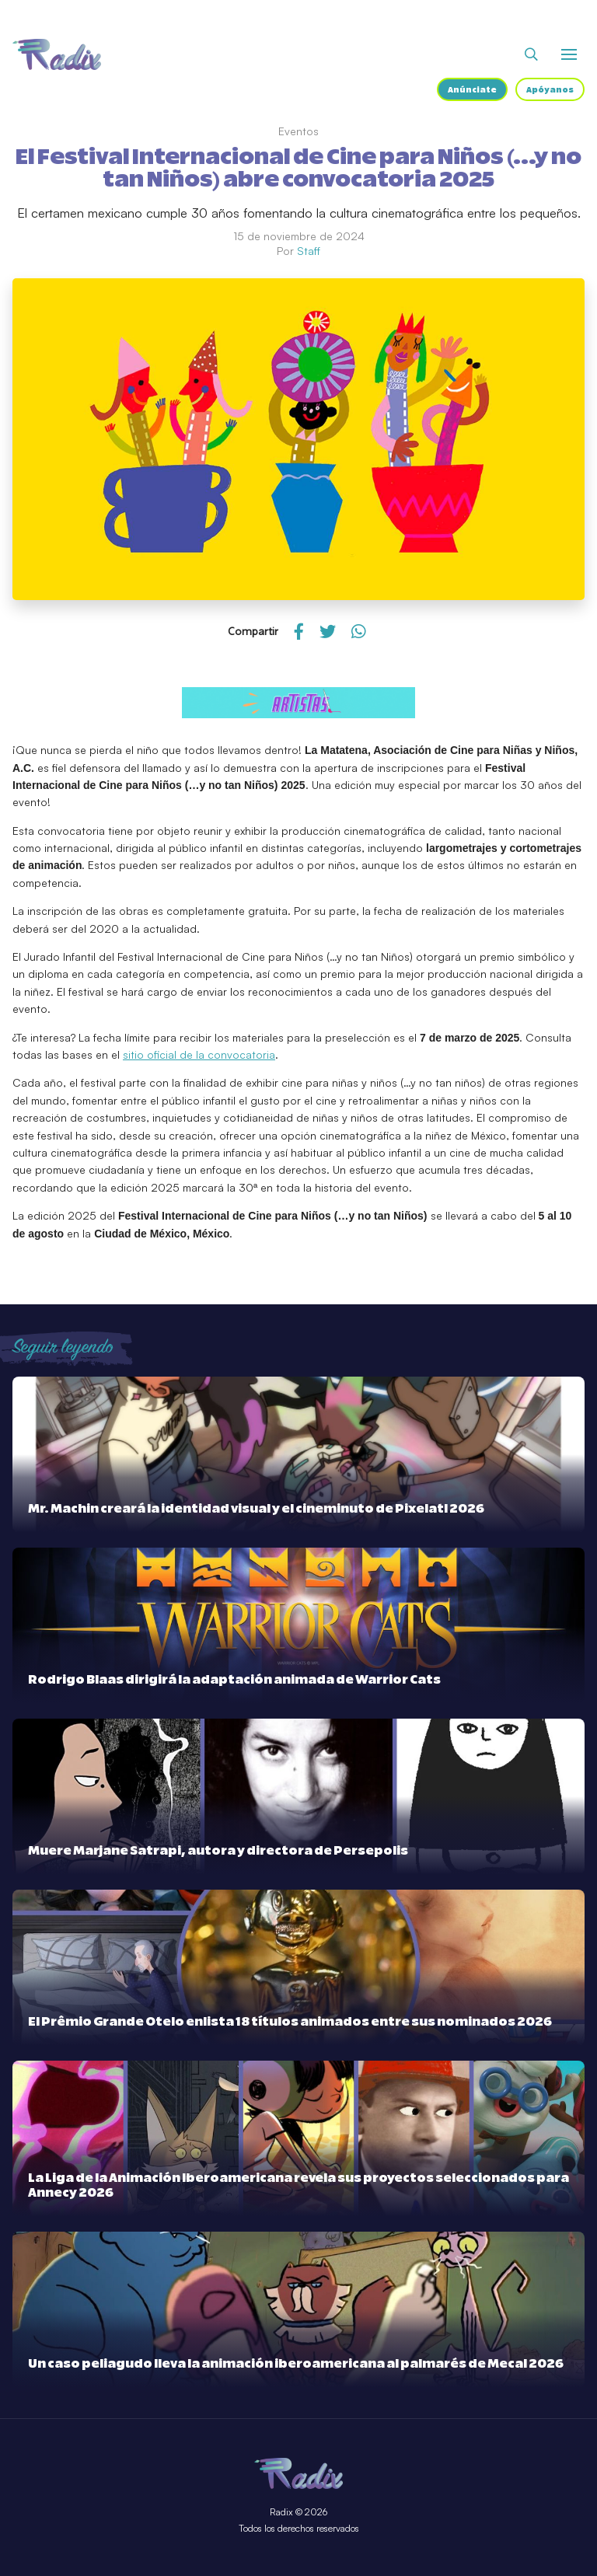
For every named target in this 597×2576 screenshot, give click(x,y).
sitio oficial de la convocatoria (199, 1054)
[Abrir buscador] (531, 54)
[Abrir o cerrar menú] (569, 54)
